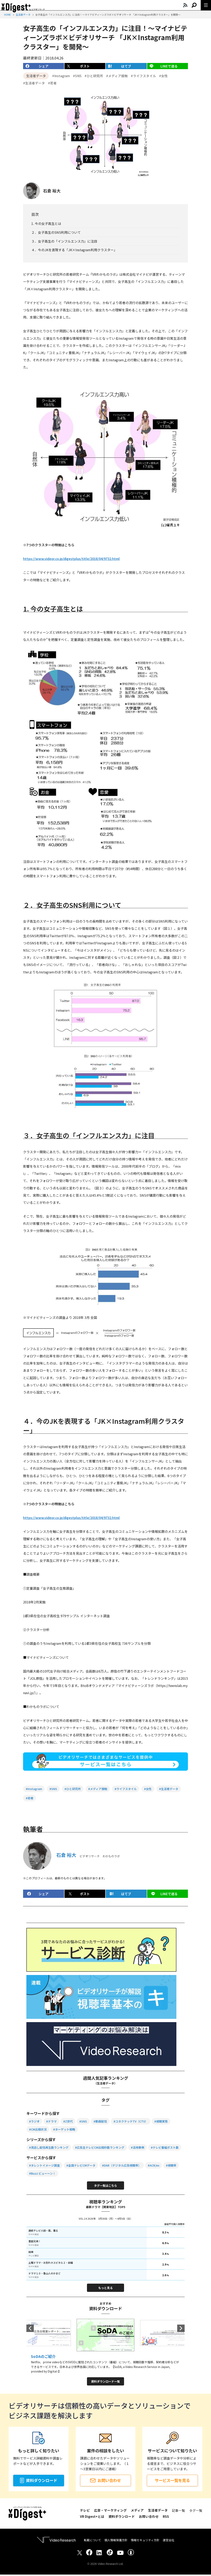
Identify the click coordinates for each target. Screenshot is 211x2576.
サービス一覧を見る (172, 2482)
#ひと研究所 (94, 76)
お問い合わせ (105, 2482)
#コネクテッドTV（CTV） (131, 2123)
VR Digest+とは (92, 2518)
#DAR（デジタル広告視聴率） (121, 2167)
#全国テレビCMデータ (80, 2167)
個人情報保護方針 (116, 2541)
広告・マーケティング (110, 2511)
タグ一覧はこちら (105, 2187)
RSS (166, 2518)
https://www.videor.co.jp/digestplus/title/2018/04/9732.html (71, 560)
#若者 (52, 83)
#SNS (77, 76)
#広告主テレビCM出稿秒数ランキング (99, 2149)
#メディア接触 (118, 76)
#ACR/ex (153, 2167)
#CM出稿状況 (38, 2131)
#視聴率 (171, 2167)
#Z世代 (68, 2123)
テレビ (85, 2511)
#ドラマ (51, 2123)
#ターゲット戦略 (64, 2131)
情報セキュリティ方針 (145, 2541)
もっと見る (105, 2289)
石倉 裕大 (66, 1856)
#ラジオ (34, 2123)
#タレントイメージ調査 (44, 2167)
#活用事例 (137, 2149)
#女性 (165, 76)
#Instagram (61, 76)
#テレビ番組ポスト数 (165, 2149)
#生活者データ (34, 83)
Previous (30, 2329)
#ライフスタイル (144, 76)
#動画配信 (100, 2123)
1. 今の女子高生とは (46, 224)
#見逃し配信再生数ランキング (48, 2149)
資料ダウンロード (38, 2482)
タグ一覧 (195, 2511)
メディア (137, 2511)
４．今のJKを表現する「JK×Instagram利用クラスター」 (74, 251)
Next (181, 2329)
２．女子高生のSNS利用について (56, 233)
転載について (92, 2541)
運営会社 (168, 2541)
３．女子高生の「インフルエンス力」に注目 (64, 242)
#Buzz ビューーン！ (42, 2175)
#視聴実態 (161, 2123)
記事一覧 (178, 2511)
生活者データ (36, 75)
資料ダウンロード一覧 (105, 2383)
